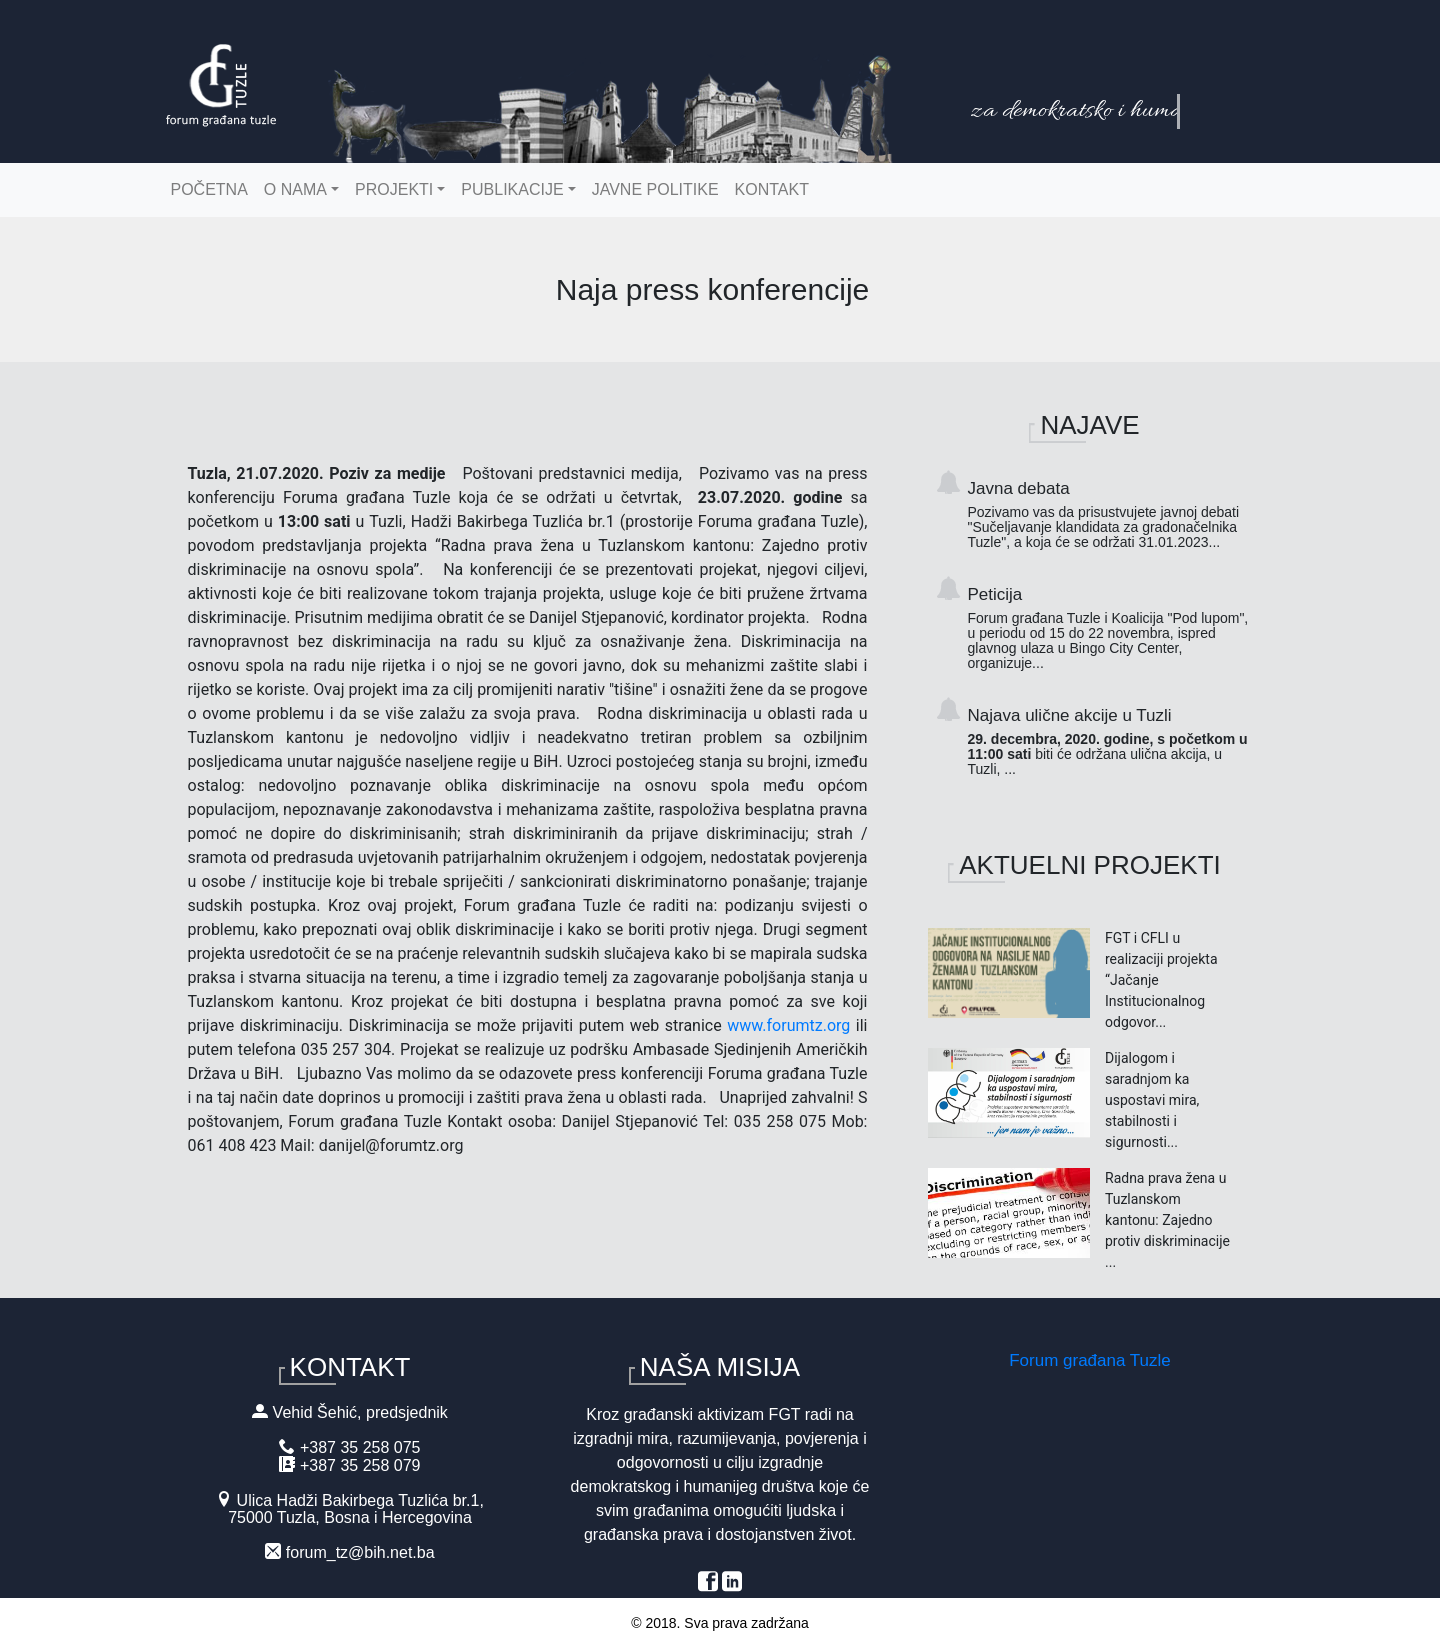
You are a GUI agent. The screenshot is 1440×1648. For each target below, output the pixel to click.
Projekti (394, 189)
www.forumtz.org (788, 1025)
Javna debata (1110, 514)
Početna (209, 189)
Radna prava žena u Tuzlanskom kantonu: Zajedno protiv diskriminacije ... (1167, 1220)
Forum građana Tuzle (1090, 1360)
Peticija (1110, 628)
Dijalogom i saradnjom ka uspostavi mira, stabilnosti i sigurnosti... (1152, 1100)
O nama (295, 189)
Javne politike (655, 189)
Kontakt (772, 189)
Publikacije (512, 189)
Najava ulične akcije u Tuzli (1110, 741)
